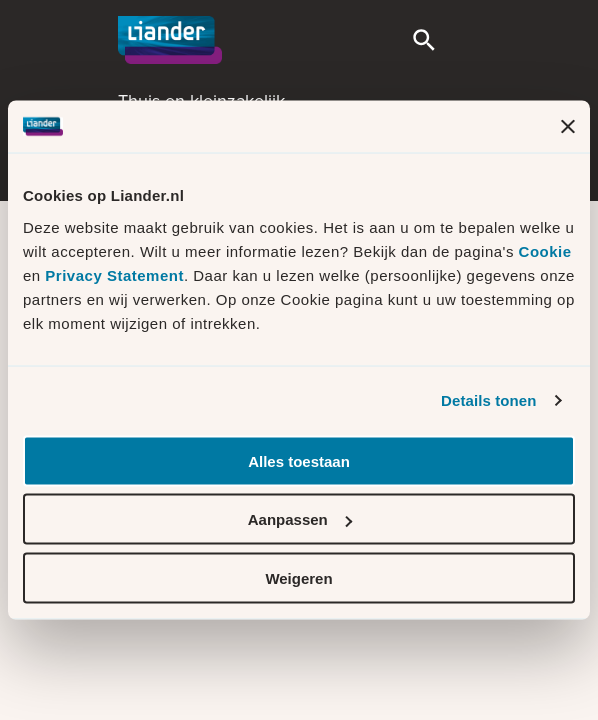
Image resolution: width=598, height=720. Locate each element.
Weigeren (298, 577)
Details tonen (488, 400)
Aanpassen (300, 519)
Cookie (545, 250)
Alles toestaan (299, 460)
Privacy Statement (114, 274)
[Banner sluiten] (568, 127)
